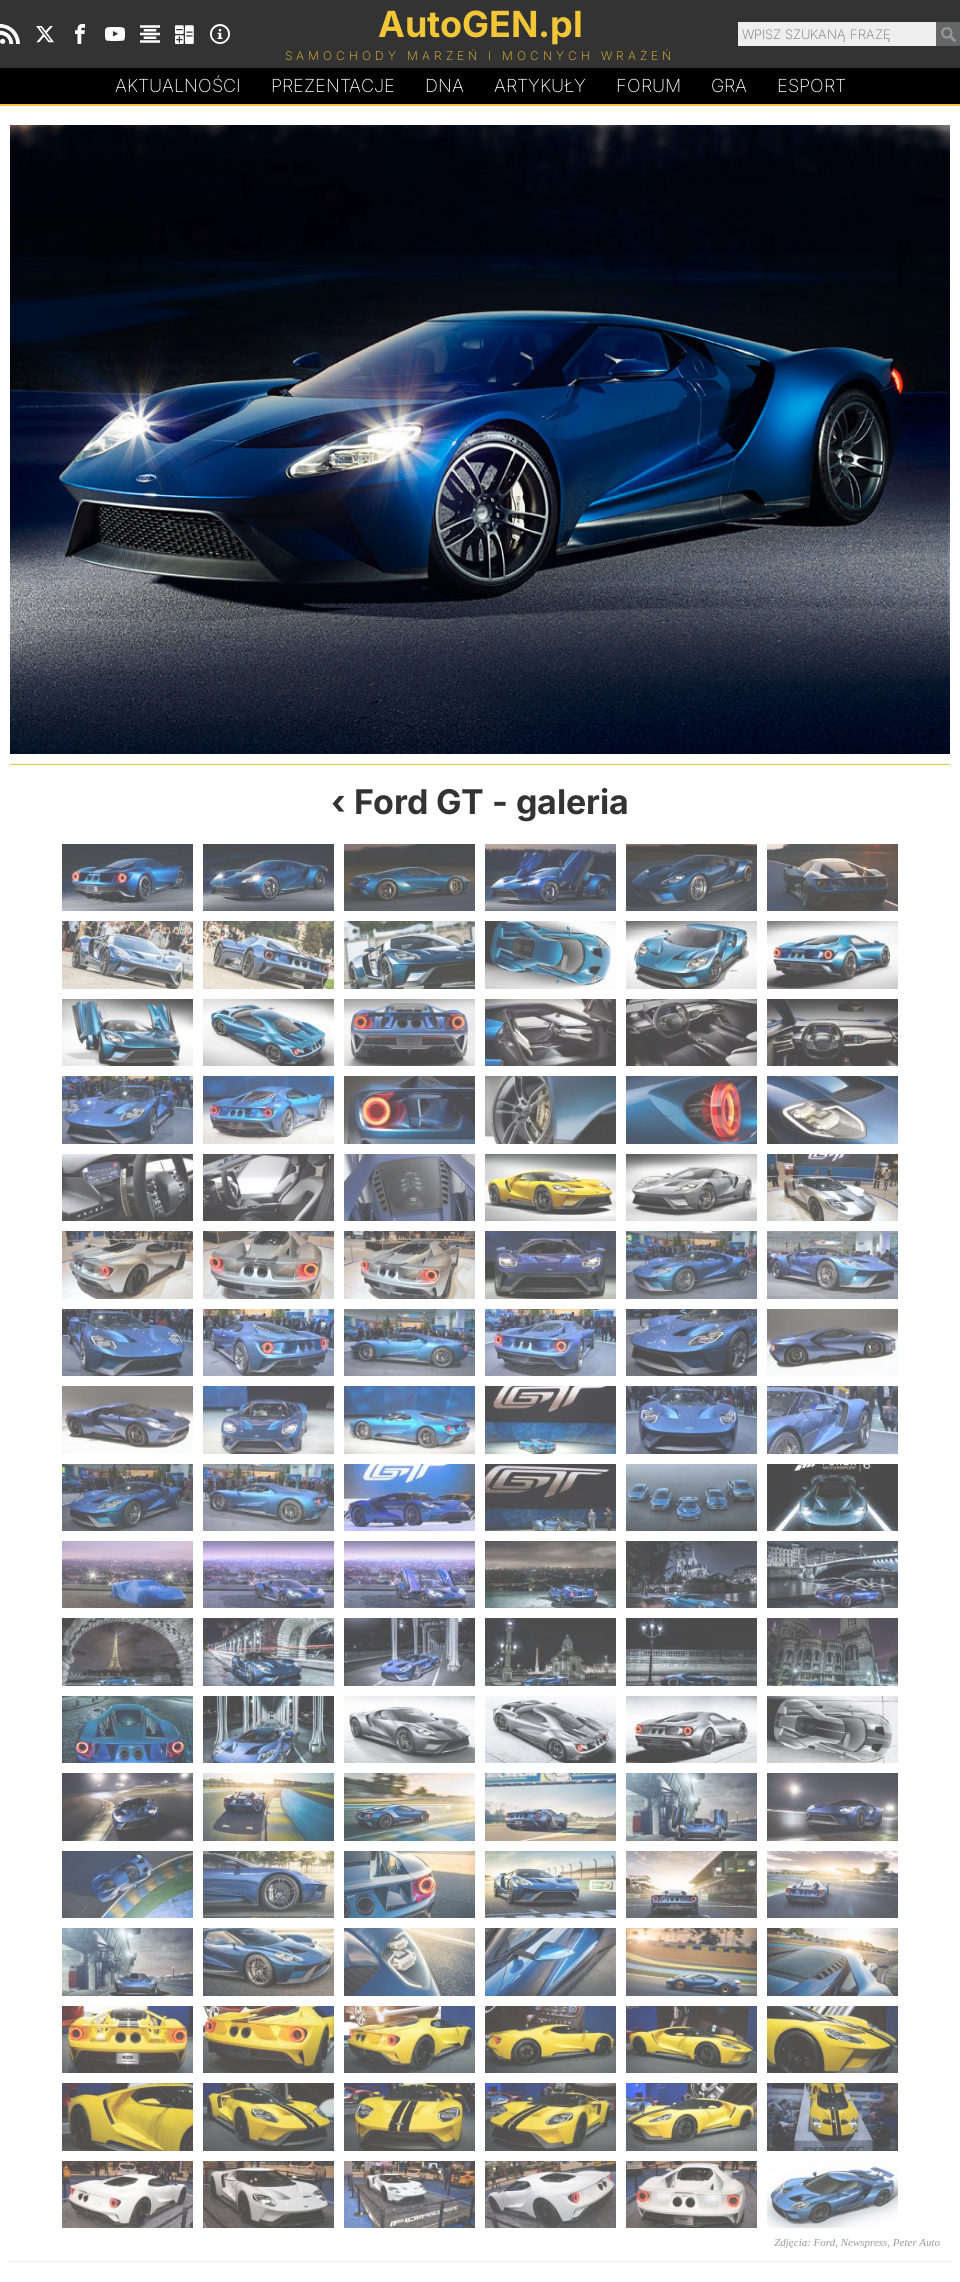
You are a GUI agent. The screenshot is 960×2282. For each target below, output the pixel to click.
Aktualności (178, 85)
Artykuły (540, 85)
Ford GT (419, 801)
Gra (729, 85)
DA (444, 86)
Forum (648, 85)
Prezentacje (333, 85)
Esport (811, 85)
